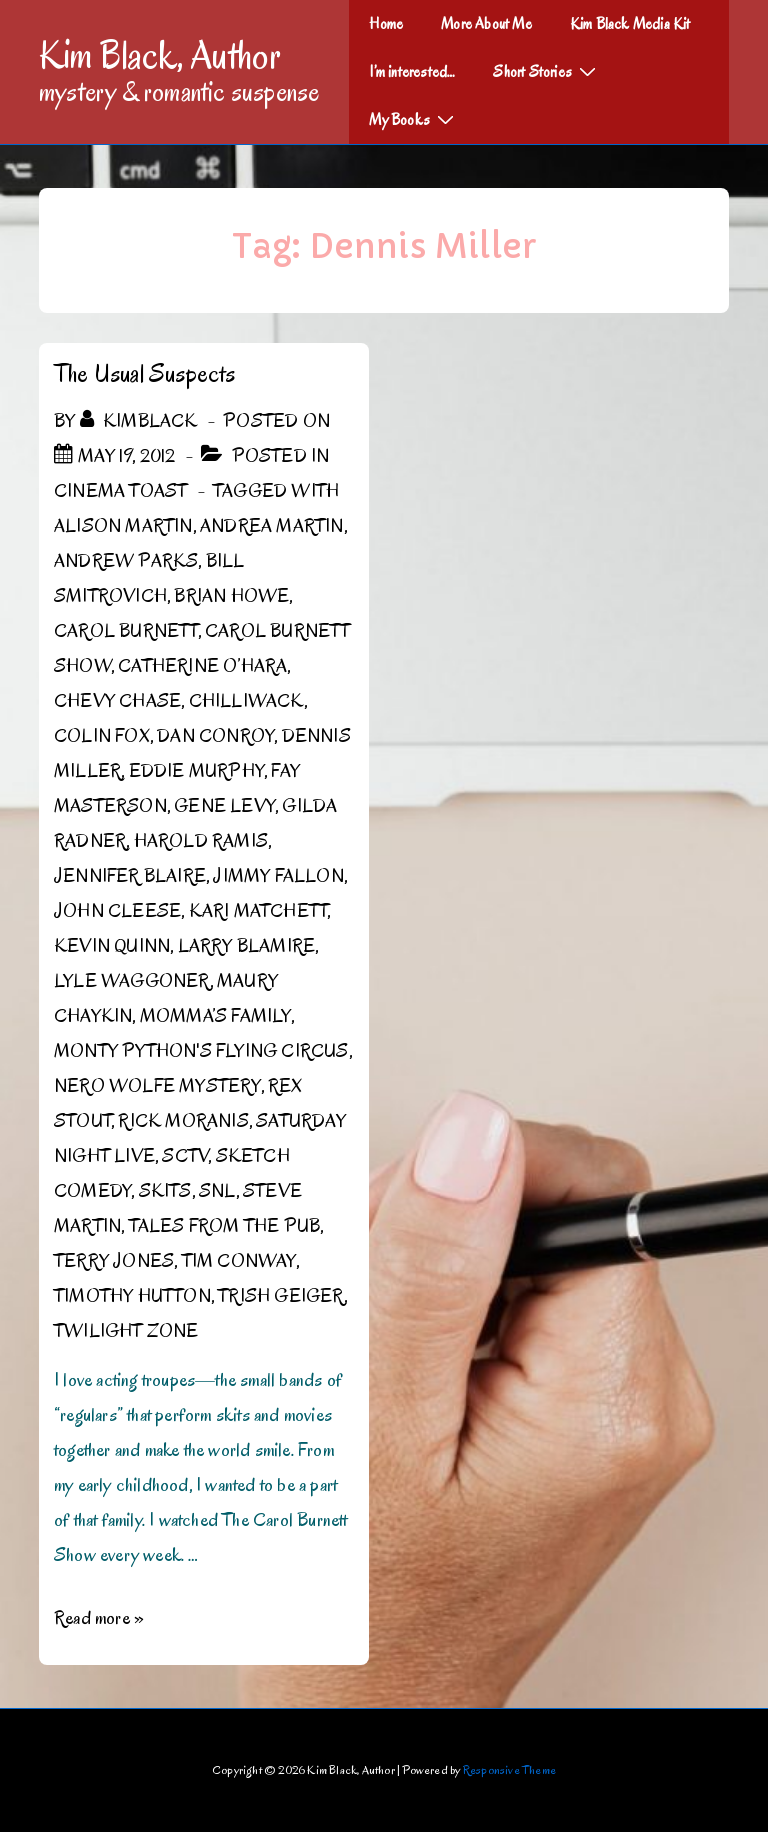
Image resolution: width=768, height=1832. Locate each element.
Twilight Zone (126, 1331)
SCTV (185, 1156)
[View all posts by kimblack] (141, 421)
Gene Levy (224, 806)
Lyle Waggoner (132, 981)
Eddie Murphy (196, 771)
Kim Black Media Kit (630, 24)
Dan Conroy (215, 736)
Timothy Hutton (132, 1296)
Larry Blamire (247, 946)
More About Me (486, 24)
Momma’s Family (215, 1016)
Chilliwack (246, 701)
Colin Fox (102, 736)
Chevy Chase (117, 701)
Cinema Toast (120, 491)
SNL (217, 1191)
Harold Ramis (201, 841)
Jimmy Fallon (278, 876)
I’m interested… (412, 72)
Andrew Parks (126, 561)
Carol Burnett (126, 631)
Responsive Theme (509, 1769)
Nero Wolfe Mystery (157, 1086)
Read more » (99, 1618)
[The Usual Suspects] (126, 456)
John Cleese (117, 911)
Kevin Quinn (112, 946)
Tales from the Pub (225, 1226)
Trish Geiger (280, 1296)
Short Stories (547, 71)
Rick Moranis (183, 1121)
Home (386, 24)
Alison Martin (123, 526)
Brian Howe (231, 596)
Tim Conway (239, 1261)
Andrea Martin (272, 526)
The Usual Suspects (145, 373)
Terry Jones (114, 1261)
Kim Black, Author (160, 55)
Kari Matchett (258, 911)
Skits (165, 1191)
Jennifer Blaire (130, 876)
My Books (414, 119)
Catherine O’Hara (202, 666)
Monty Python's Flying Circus (201, 1051)
